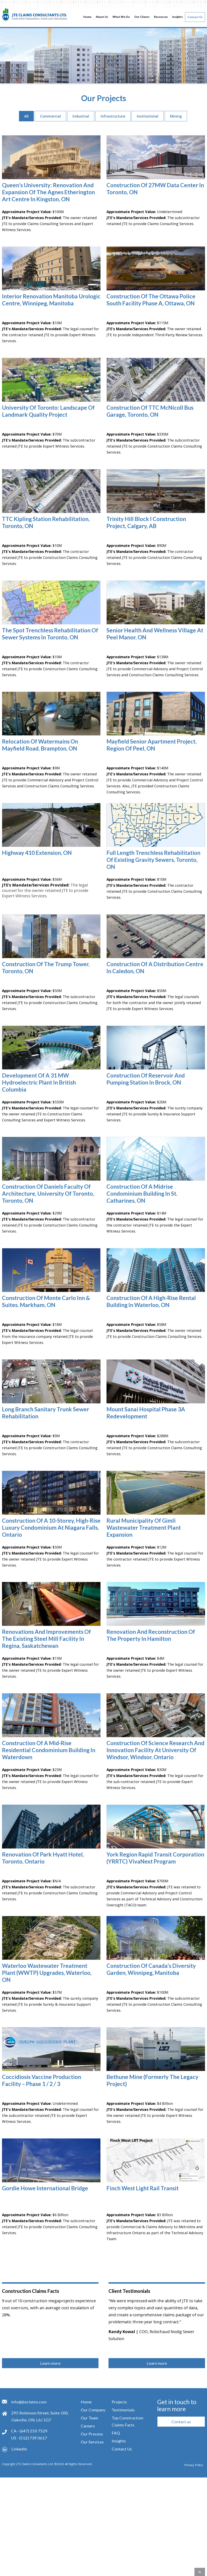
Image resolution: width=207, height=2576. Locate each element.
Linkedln (19, 2448)
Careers (88, 2425)
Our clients (142, 16)
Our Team (89, 2417)
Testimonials (123, 2409)
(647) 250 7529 (34, 2430)
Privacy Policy (193, 2465)
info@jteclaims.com (29, 2401)
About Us (102, 16)
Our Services (92, 2441)
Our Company (93, 2409)
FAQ (116, 2432)
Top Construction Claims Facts (127, 2421)
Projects (119, 2401)
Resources (161, 16)
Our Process (92, 2433)
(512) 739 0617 (33, 2437)
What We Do (121, 16)
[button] (50, 2363)
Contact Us (195, 17)
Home (87, 16)
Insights (177, 16)
